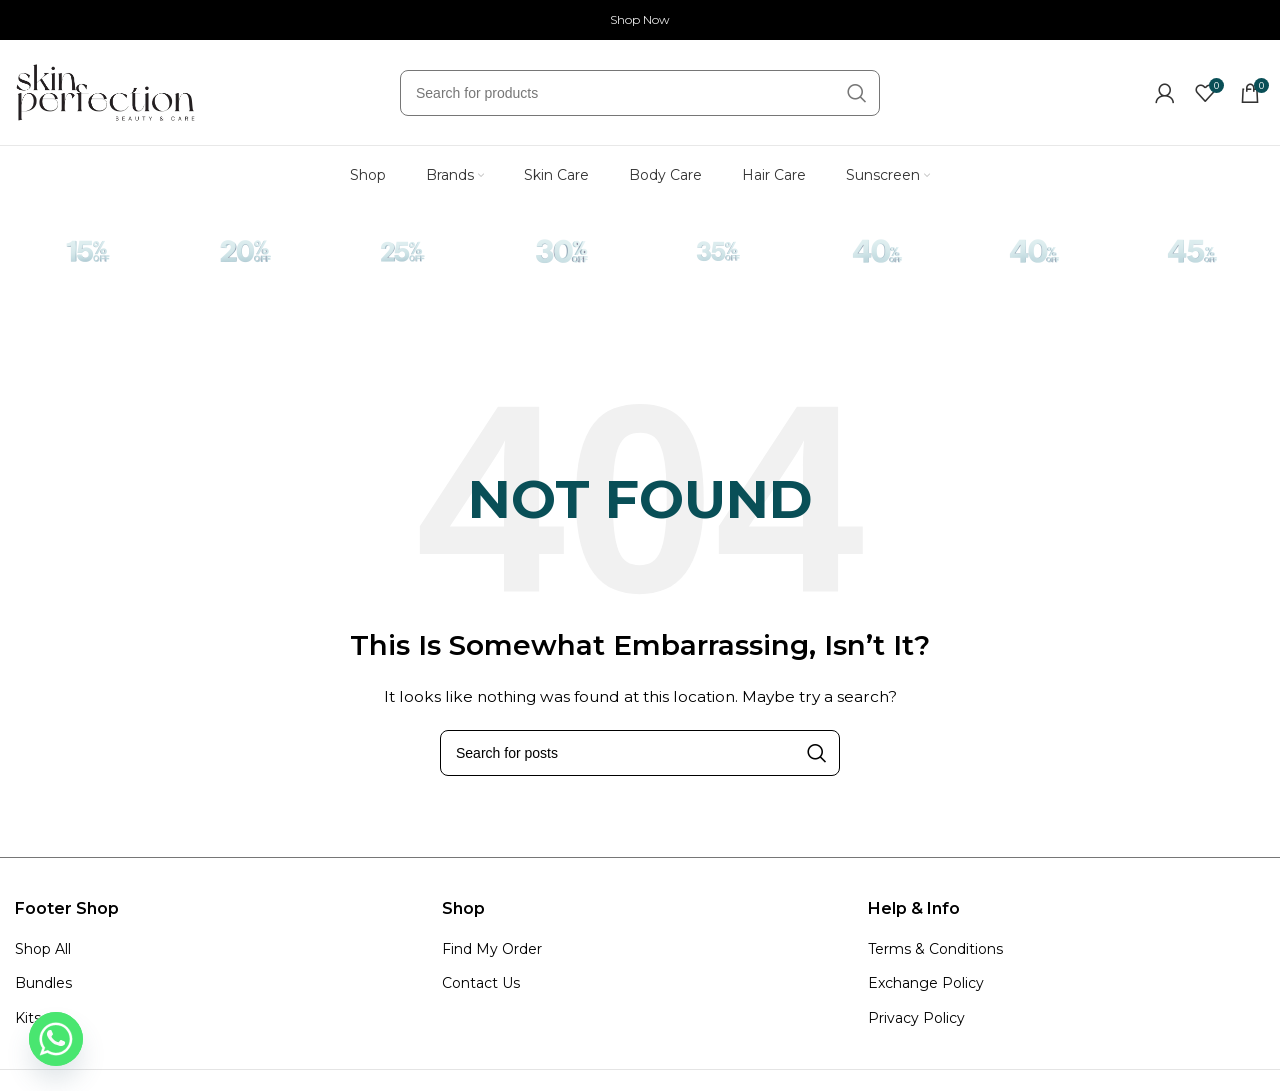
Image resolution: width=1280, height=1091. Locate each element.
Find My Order (492, 949)
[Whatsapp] (56, 1039)
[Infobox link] (88, 258)
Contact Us (481, 983)
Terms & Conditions (935, 949)
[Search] (640, 93)
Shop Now (640, 19)
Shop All (43, 949)
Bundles (43, 983)
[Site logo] (105, 91)
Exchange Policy (926, 983)
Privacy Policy (916, 1018)
